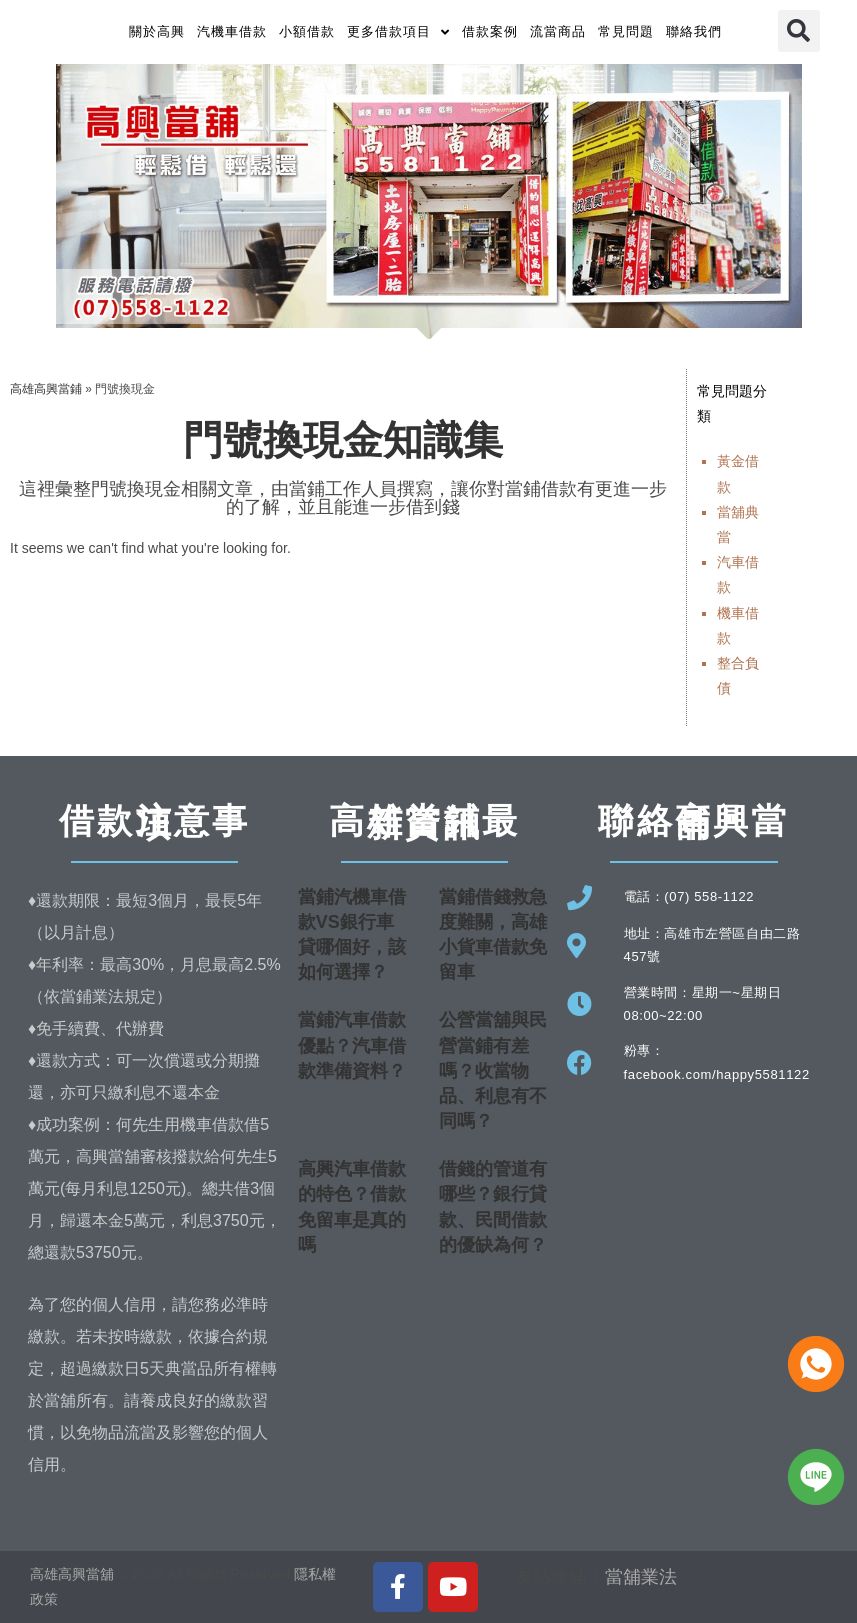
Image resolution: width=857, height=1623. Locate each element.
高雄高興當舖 (74, 1574)
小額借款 (307, 31)
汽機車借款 (232, 31)
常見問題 (626, 31)
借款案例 (490, 31)
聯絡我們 (694, 31)
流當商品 (558, 31)
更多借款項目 (398, 32)
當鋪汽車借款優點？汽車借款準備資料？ (352, 1045)
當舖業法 (641, 1577)
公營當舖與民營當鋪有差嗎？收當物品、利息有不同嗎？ (493, 1070)
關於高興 (157, 31)
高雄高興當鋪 (46, 389)
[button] (799, 31)
